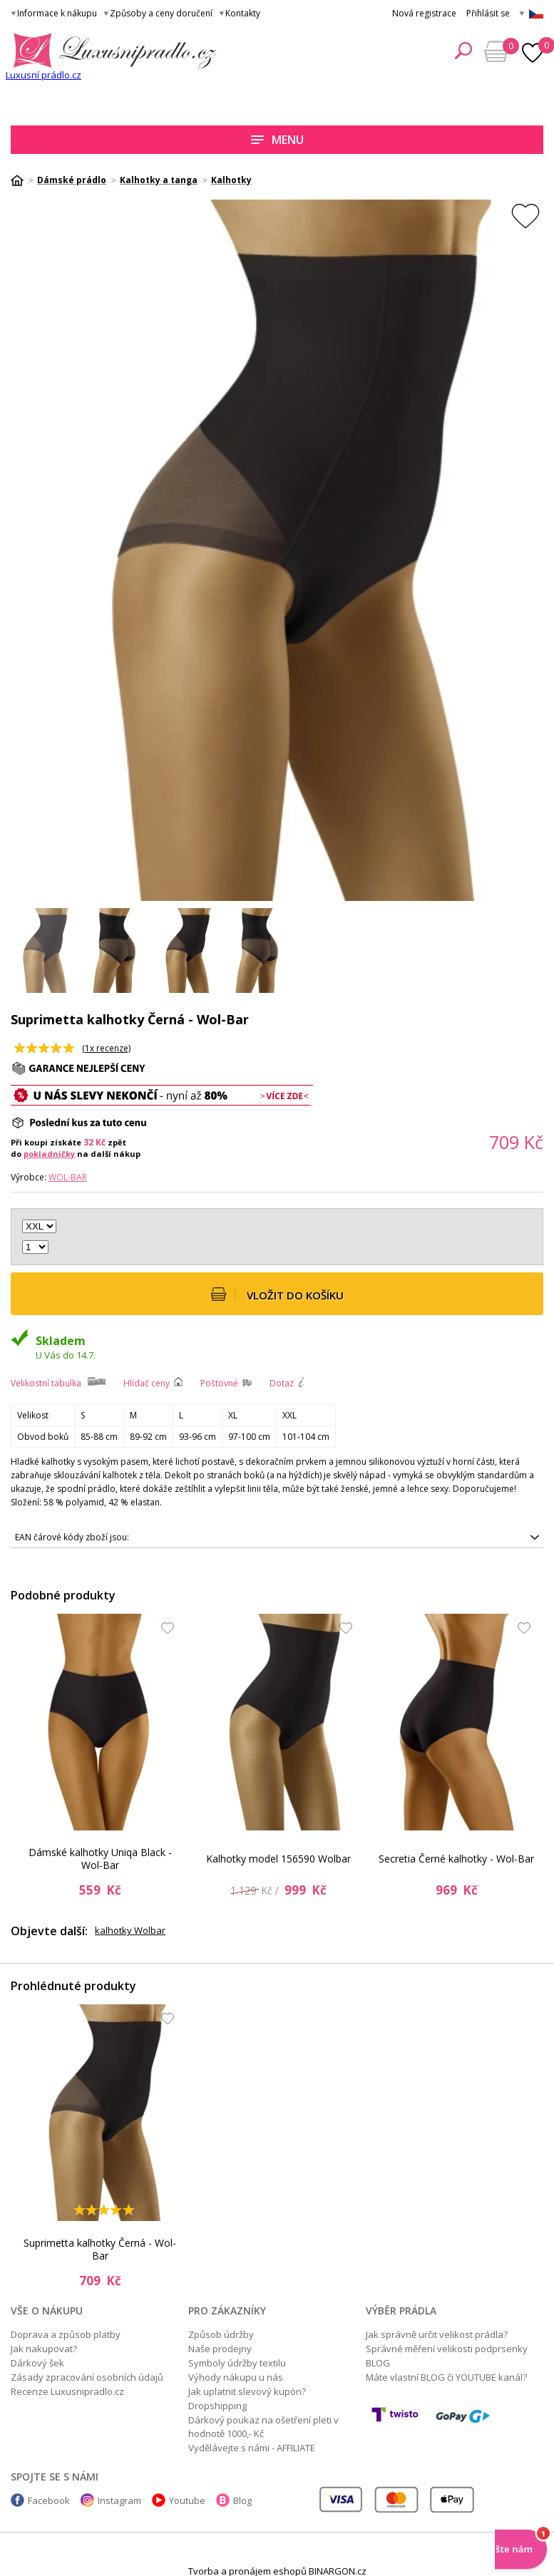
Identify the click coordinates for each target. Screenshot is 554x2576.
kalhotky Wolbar (130, 1930)
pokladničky (49, 1153)
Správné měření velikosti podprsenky (447, 2348)
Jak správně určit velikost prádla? (437, 2334)
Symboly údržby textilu (237, 2362)
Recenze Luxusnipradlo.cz (67, 2391)
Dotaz (282, 1383)
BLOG (378, 2362)
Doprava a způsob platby (65, 2334)
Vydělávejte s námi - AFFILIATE (251, 2447)
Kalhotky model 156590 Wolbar (278, 1858)
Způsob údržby (221, 2334)
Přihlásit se (488, 13)
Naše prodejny (220, 2348)
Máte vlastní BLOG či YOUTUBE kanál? (446, 2377)
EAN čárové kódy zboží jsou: (72, 1537)
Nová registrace (424, 13)
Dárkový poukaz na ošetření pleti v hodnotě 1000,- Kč (263, 2426)
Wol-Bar (67, 1177)
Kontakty (242, 13)
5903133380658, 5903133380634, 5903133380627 (277, 1537)
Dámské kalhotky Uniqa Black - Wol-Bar (100, 1858)
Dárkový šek (37, 2362)
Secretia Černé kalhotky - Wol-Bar (456, 1858)
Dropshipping (217, 2405)
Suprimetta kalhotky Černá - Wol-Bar (100, 2250)
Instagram (119, 2500)
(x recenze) (106, 1048)
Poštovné (219, 1383)
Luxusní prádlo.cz (43, 74)
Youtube (187, 2500)
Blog (242, 2500)
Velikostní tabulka (46, 1383)
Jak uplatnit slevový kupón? (247, 2391)
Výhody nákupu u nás (235, 2377)
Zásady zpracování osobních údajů (87, 2377)
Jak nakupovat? (44, 2348)
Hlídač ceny (146, 1383)
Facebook (49, 2500)
